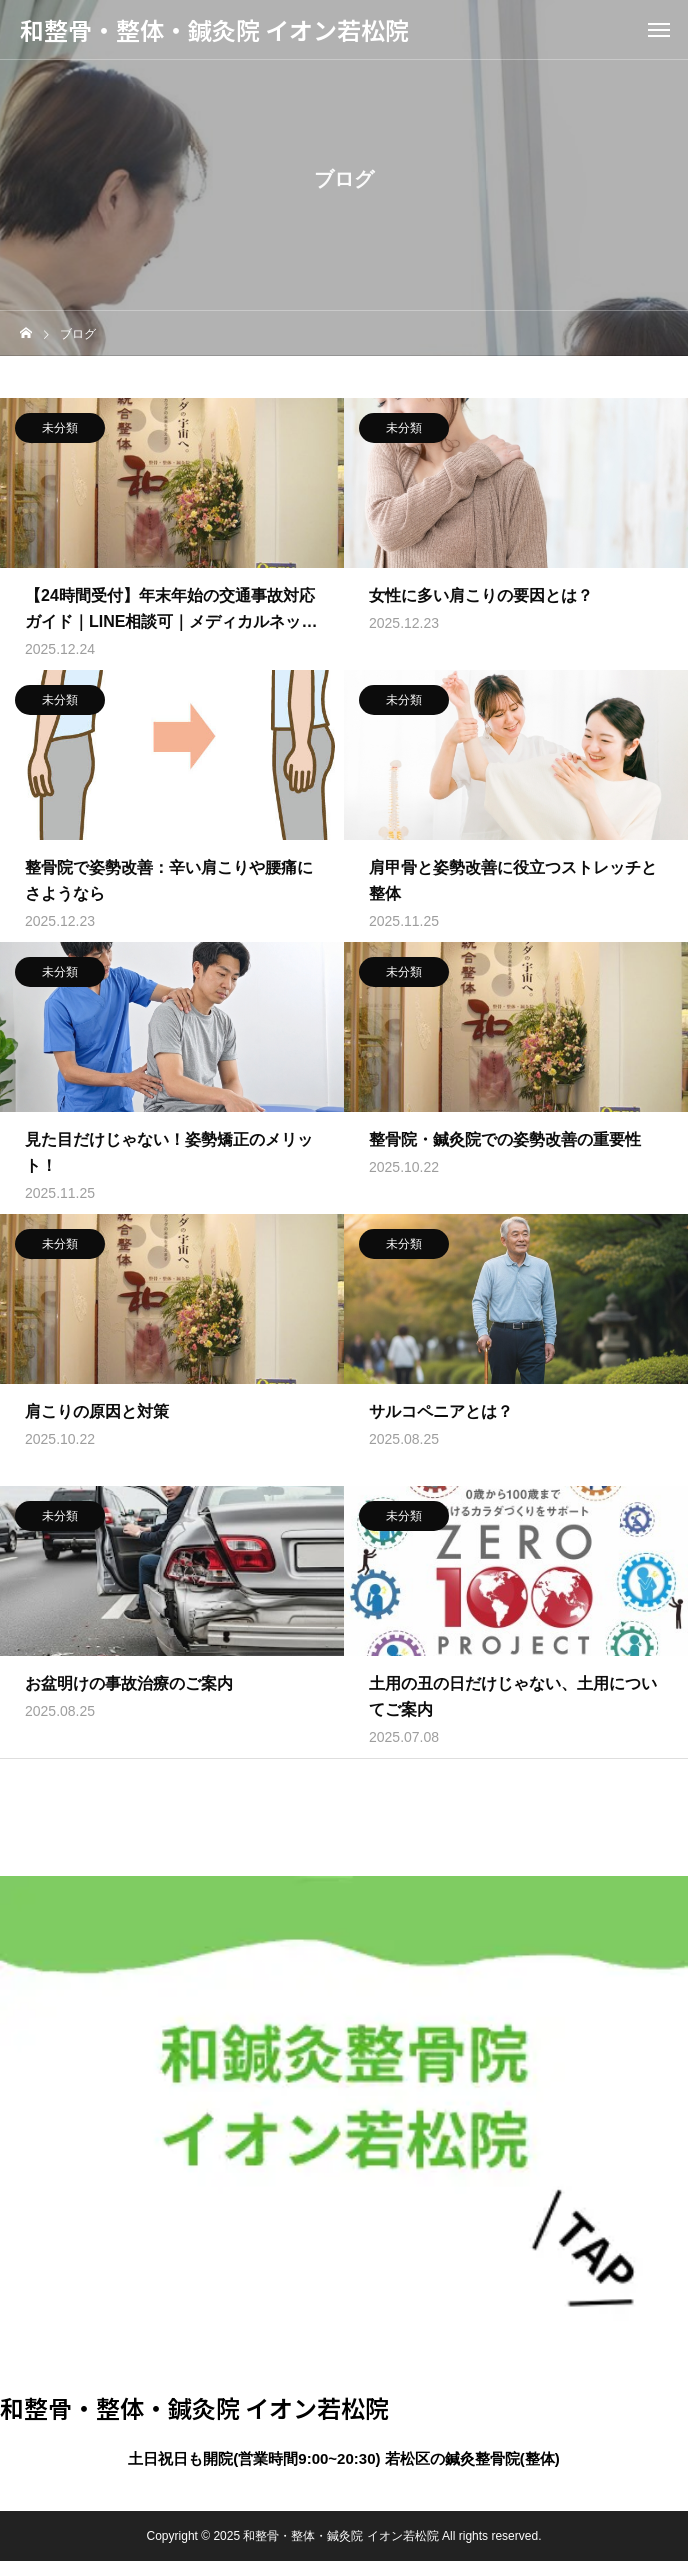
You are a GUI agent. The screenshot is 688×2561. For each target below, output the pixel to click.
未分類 (60, 431)
